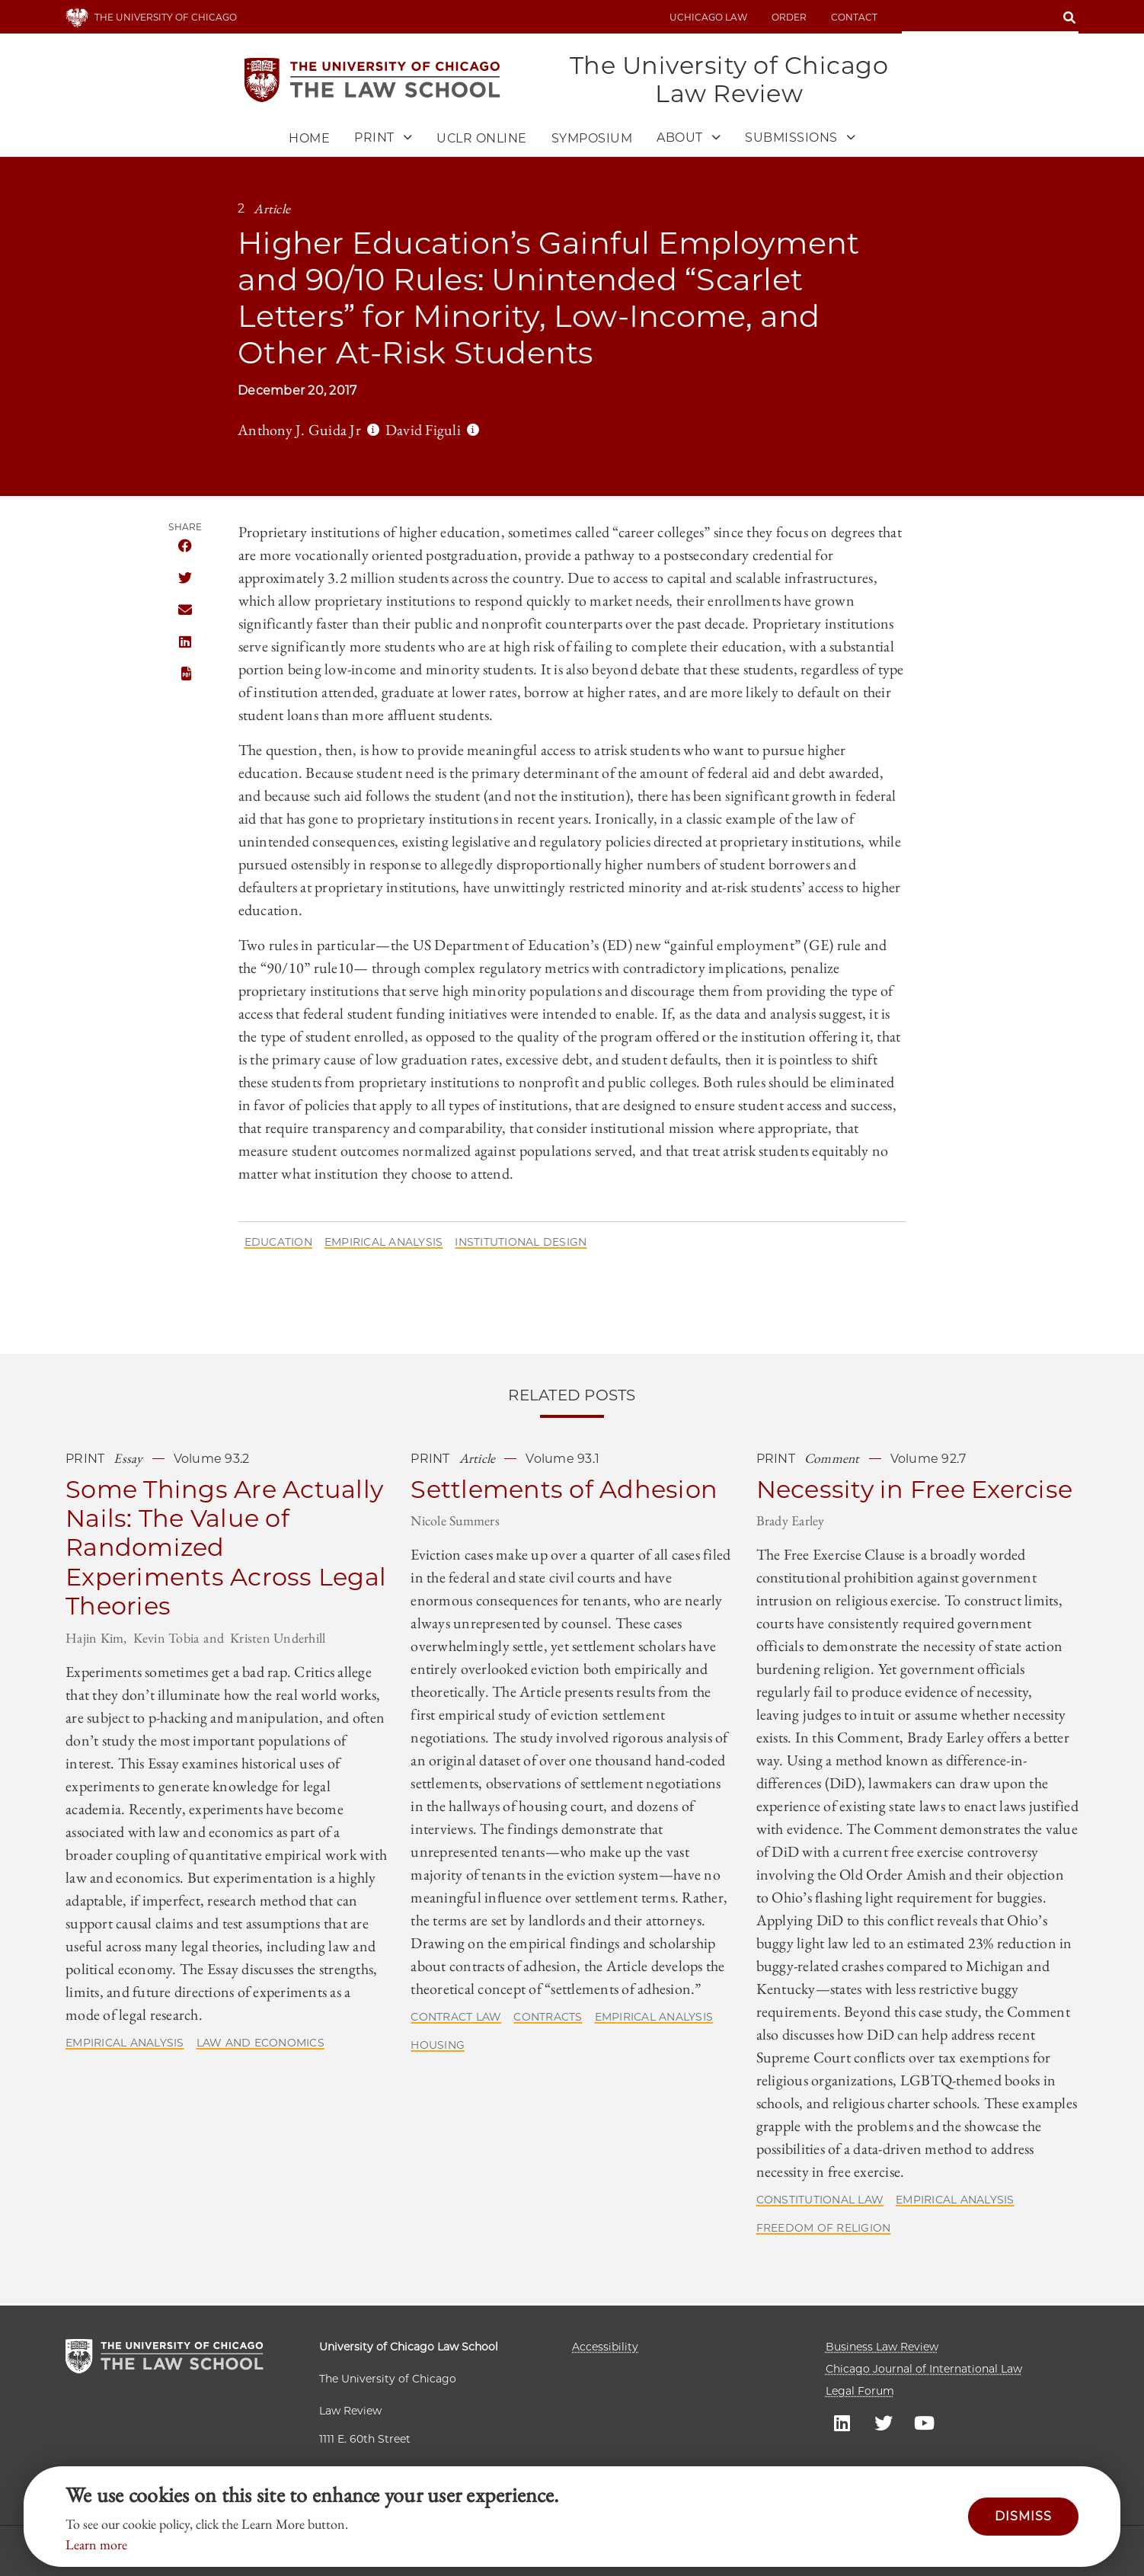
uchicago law (708, 17)
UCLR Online (481, 140)
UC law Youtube (924, 2422)
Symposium (592, 140)
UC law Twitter (883, 2422)
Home (309, 140)
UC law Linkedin (842, 2422)
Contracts (547, 2019)
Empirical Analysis (383, 1244)
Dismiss (1023, 2516)
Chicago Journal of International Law (924, 2369)
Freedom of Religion (823, 2230)
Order (789, 17)
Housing (438, 2047)
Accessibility (605, 2347)
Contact (854, 17)
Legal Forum (860, 2391)
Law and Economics (260, 2044)
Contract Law (456, 2019)
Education (278, 1244)
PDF (185, 675)
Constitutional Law (820, 2202)
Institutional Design (520, 1244)
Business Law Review (882, 2347)
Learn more (96, 2544)
